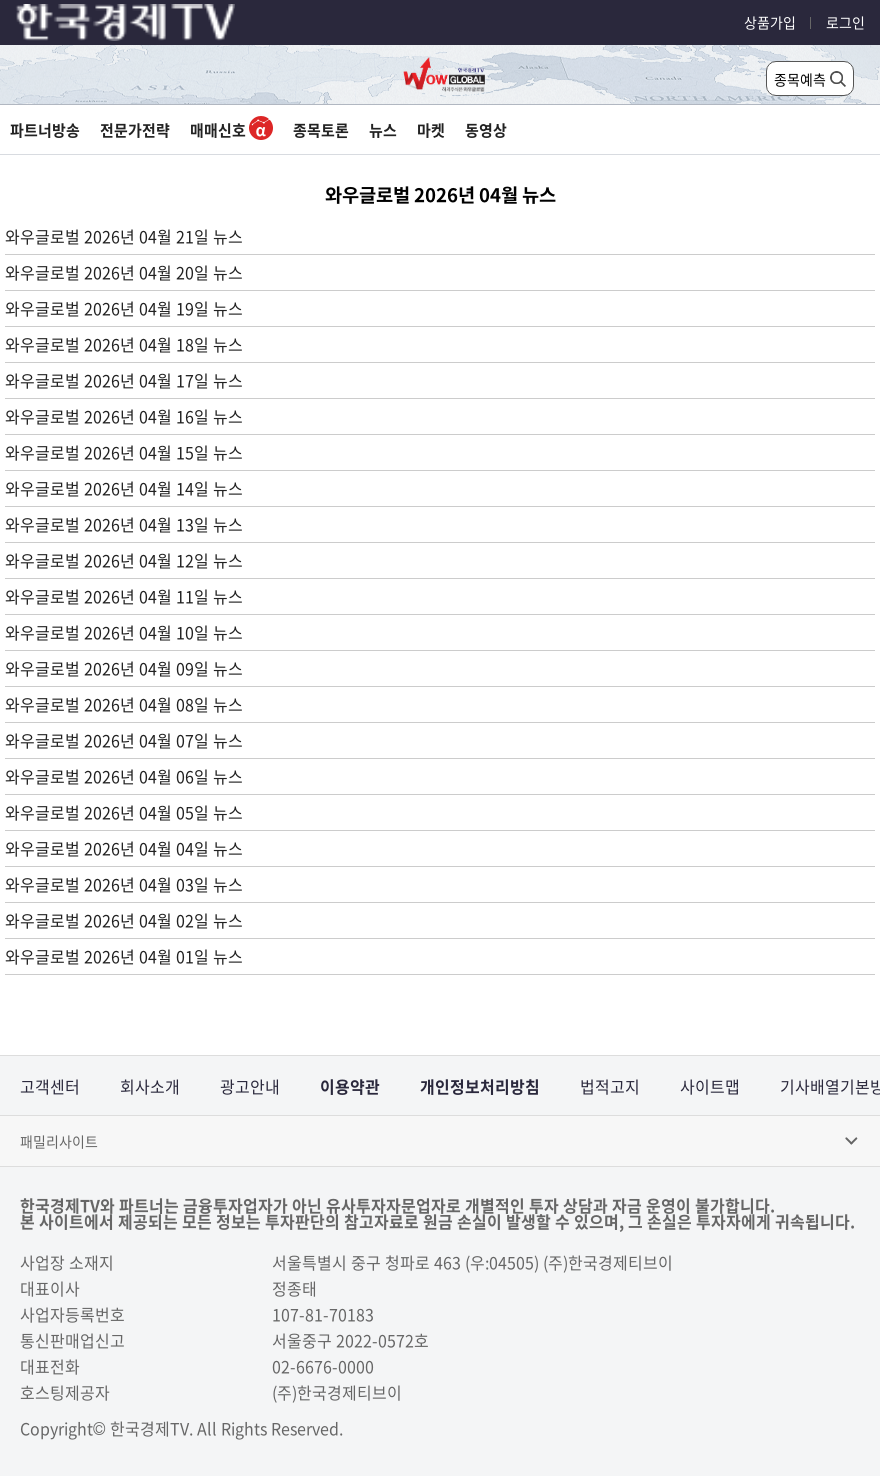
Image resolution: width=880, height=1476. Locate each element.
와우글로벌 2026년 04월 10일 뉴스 (124, 632)
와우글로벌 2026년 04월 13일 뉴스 (124, 524)
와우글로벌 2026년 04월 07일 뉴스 (124, 740)
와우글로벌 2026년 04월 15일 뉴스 (124, 452)
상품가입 (770, 22)
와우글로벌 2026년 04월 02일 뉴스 (124, 920)
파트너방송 (45, 130)
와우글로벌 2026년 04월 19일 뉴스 (124, 308)
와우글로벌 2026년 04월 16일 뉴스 (124, 416)
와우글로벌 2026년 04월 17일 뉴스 (124, 380)
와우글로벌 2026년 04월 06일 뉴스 (124, 776)
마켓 (431, 130)
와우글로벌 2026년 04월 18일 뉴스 (124, 344)
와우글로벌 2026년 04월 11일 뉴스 (124, 596)
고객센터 (50, 1086)
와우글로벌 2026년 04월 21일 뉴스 (124, 236)
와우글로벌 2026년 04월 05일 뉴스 (124, 812)
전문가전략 (135, 130)
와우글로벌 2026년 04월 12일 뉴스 (124, 560)
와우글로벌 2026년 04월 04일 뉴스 (124, 848)
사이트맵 (710, 1086)
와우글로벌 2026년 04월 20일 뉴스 (124, 272)
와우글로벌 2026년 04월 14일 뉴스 (124, 488)
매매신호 (231, 130)
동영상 (486, 130)
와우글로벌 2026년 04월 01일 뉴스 (124, 956)
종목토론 (321, 130)
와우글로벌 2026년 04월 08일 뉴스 (124, 704)
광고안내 (250, 1086)
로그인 (845, 22)
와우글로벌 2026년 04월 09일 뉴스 (124, 668)
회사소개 (150, 1086)
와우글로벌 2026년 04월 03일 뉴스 (124, 884)
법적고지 (610, 1086)
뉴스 (383, 130)
